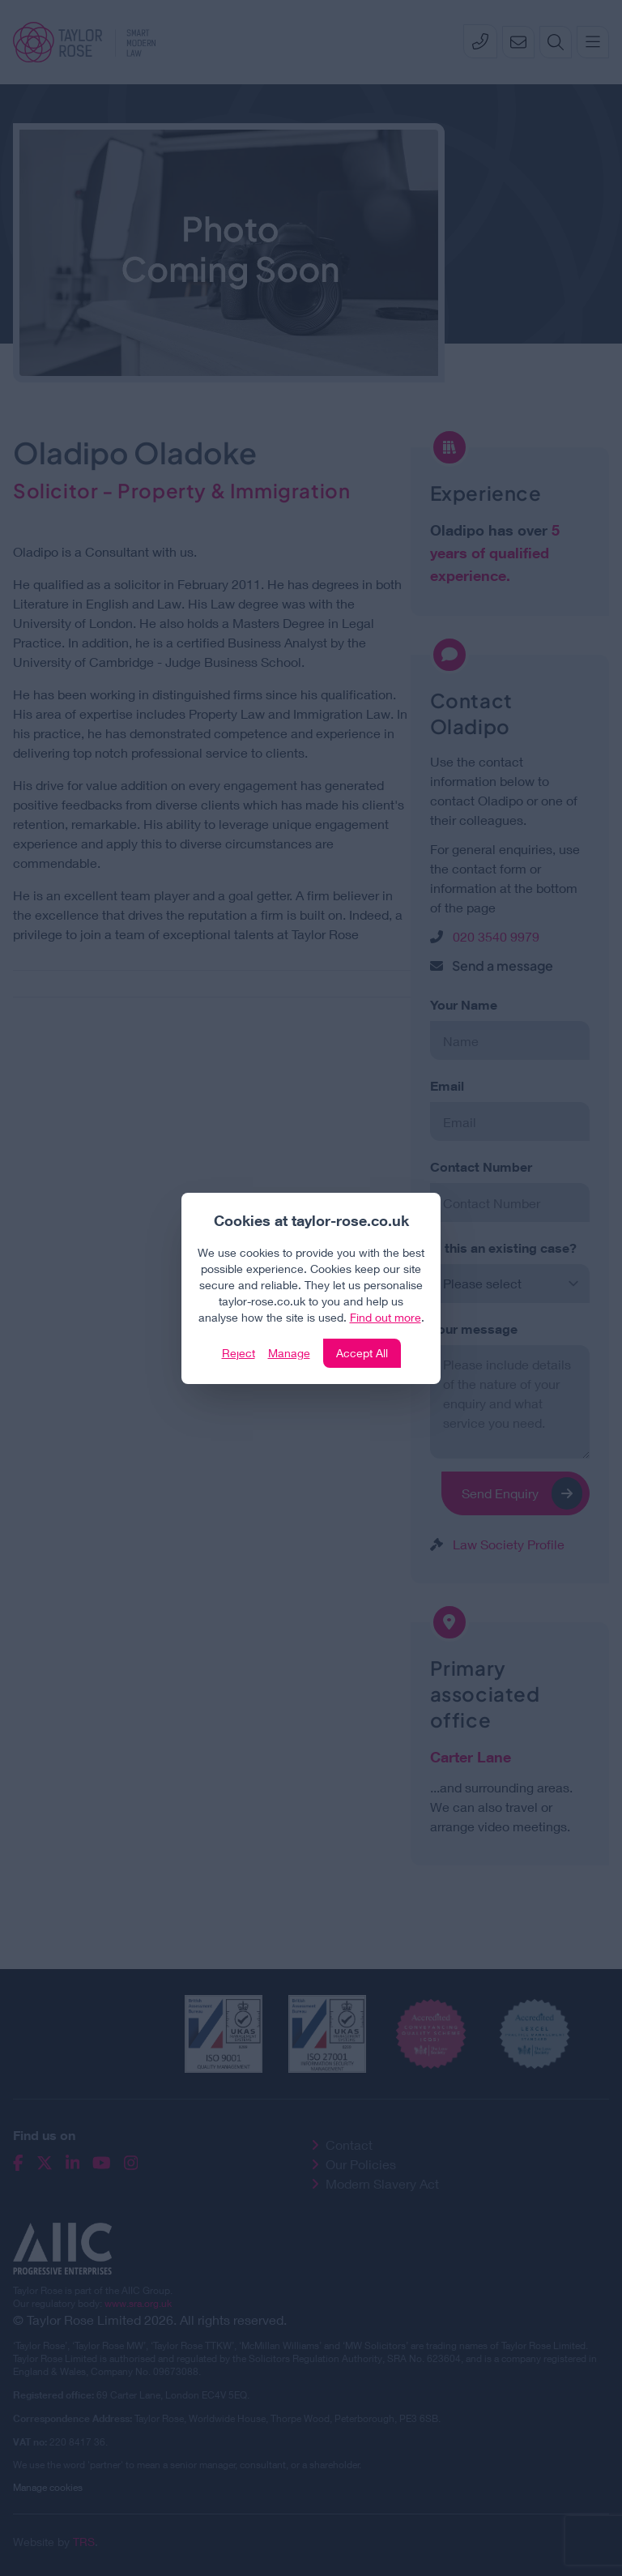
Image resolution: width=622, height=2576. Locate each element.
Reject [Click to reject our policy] (238, 1353)
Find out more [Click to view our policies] (385, 1317)
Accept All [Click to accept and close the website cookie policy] (362, 1353)
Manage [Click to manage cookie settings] (289, 1353)
